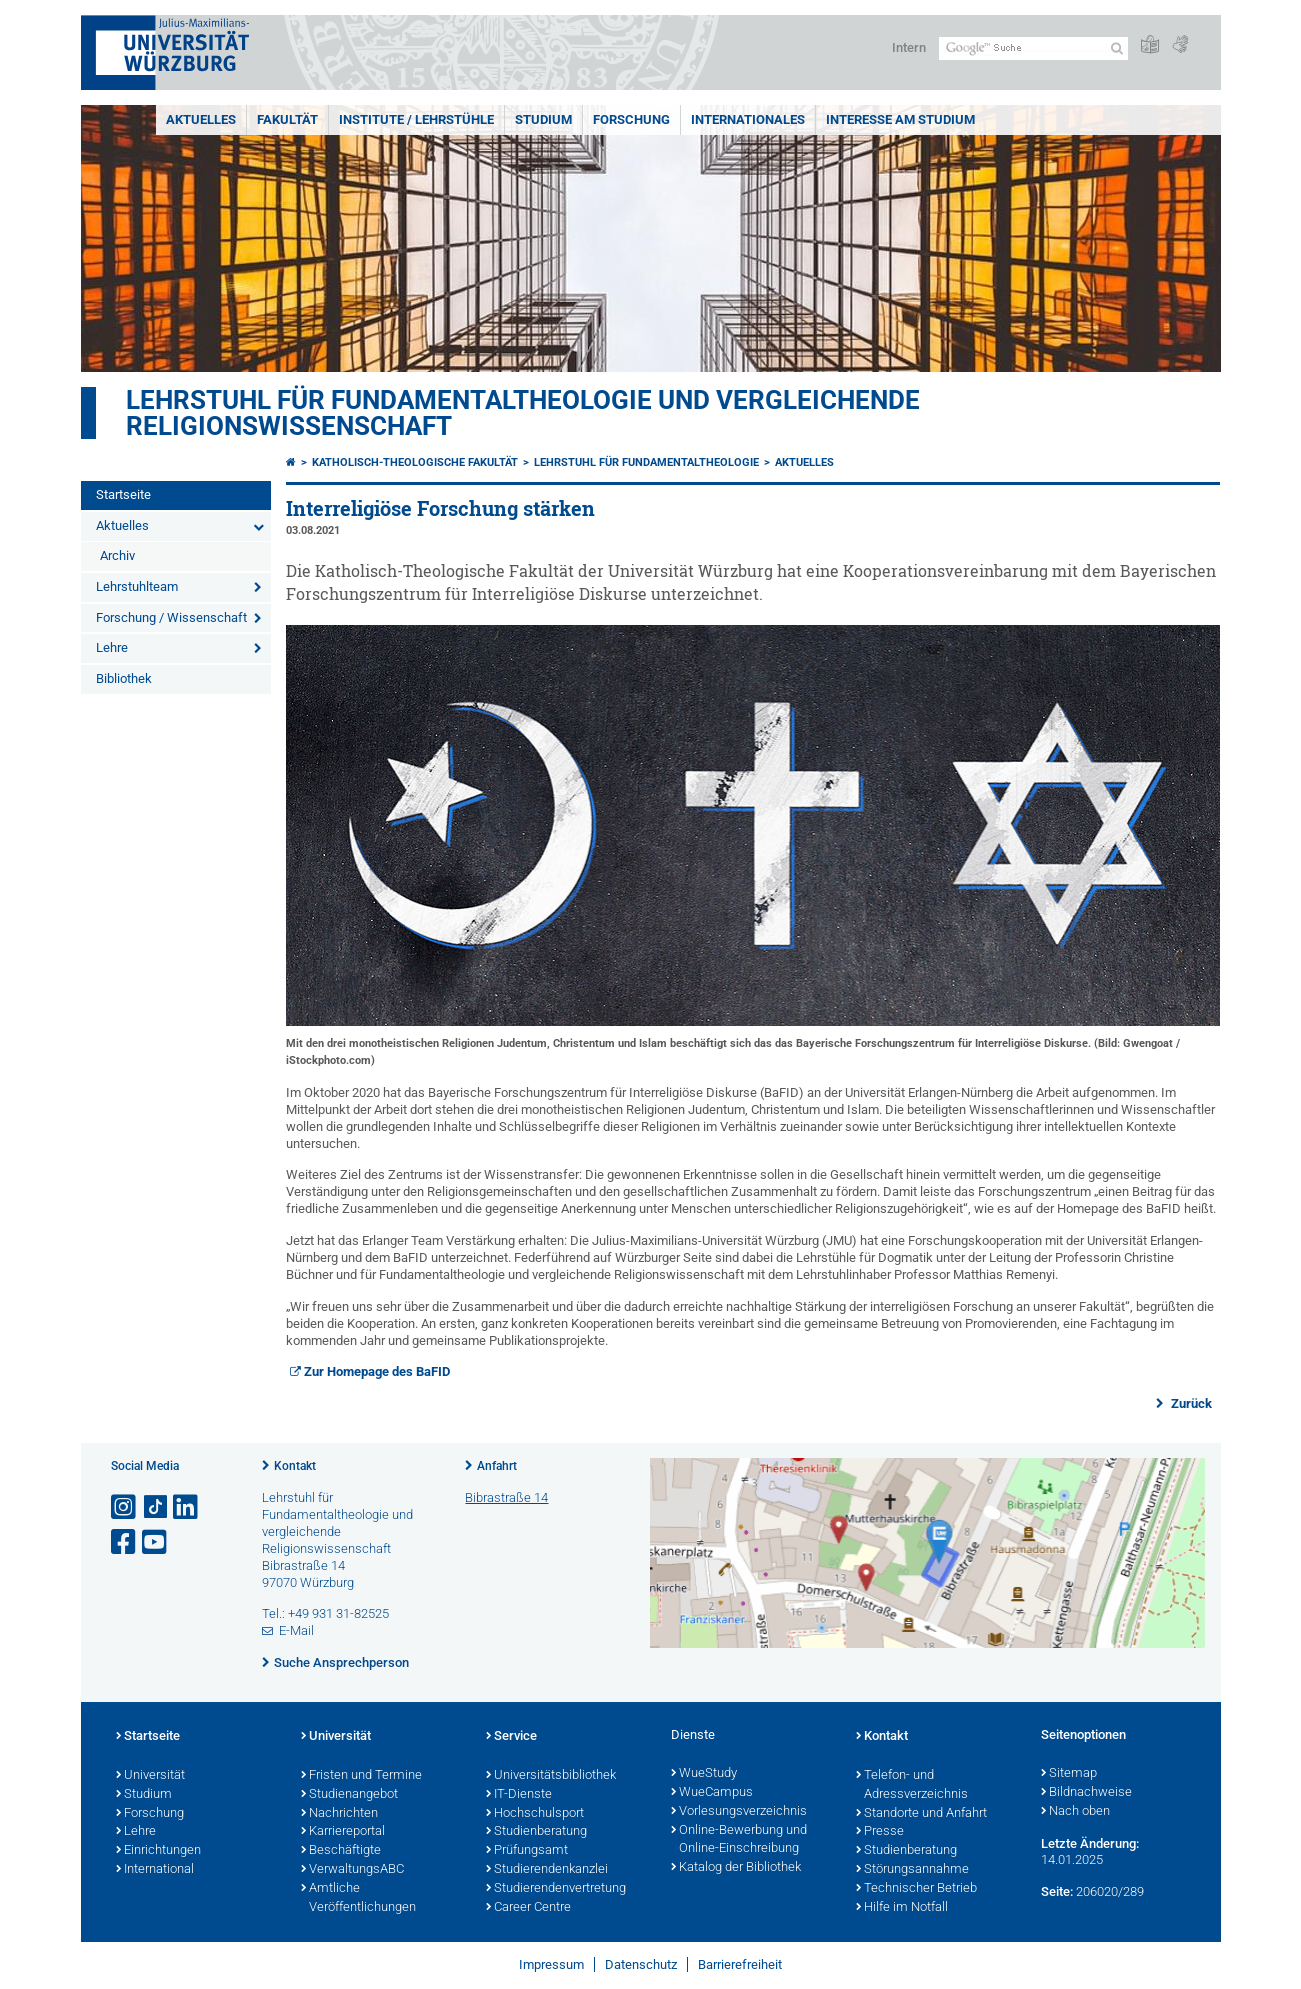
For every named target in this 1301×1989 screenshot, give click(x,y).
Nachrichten (339, 1814)
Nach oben (1075, 1812)
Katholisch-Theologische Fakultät (415, 462)
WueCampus (712, 1793)
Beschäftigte (341, 1851)
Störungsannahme (912, 1870)
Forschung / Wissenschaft (171, 617)
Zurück (1190, 1403)
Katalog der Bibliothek (736, 1868)
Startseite (123, 494)
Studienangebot (349, 1795)
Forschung (631, 119)
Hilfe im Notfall (902, 1908)
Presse (880, 1832)
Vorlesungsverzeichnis (739, 1812)
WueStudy (704, 1774)
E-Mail (296, 1630)
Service (511, 1737)
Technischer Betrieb (916, 1889)
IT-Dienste (519, 1795)
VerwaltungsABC (352, 1870)
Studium (543, 119)
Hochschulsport (535, 1814)
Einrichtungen (158, 1851)
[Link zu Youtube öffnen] (156, 1542)
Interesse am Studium (900, 119)
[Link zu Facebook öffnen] (125, 1542)
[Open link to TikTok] (156, 1507)
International (155, 1870)
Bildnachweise (1086, 1793)
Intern (909, 47)
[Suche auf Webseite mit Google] (1033, 48)
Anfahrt (497, 1466)
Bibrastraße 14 (506, 1497)
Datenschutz (641, 1964)
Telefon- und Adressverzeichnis (912, 1785)
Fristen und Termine (361, 1776)
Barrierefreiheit (740, 1964)
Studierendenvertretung (556, 1889)
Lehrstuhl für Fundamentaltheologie (646, 462)
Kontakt (295, 1466)
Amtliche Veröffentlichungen (358, 1898)
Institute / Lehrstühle (416, 119)
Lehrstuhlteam (137, 586)
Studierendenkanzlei (547, 1870)
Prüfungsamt (527, 1851)
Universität (150, 1776)
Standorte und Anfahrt (921, 1814)
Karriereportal (343, 1832)
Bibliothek (124, 678)
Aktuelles (201, 119)
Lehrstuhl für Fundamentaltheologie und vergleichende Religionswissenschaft (523, 413)
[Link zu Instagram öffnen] (125, 1507)
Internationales (748, 119)
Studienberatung (536, 1832)
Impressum (551, 1964)
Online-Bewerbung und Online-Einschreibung (739, 1840)
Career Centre (528, 1908)
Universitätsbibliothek (551, 1776)
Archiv (117, 555)
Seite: (1057, 1891)
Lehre (112, 647)
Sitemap (1069, 1774)
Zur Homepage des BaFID (377, 1371)
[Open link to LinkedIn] (187, 1507)
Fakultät (287, 119)
